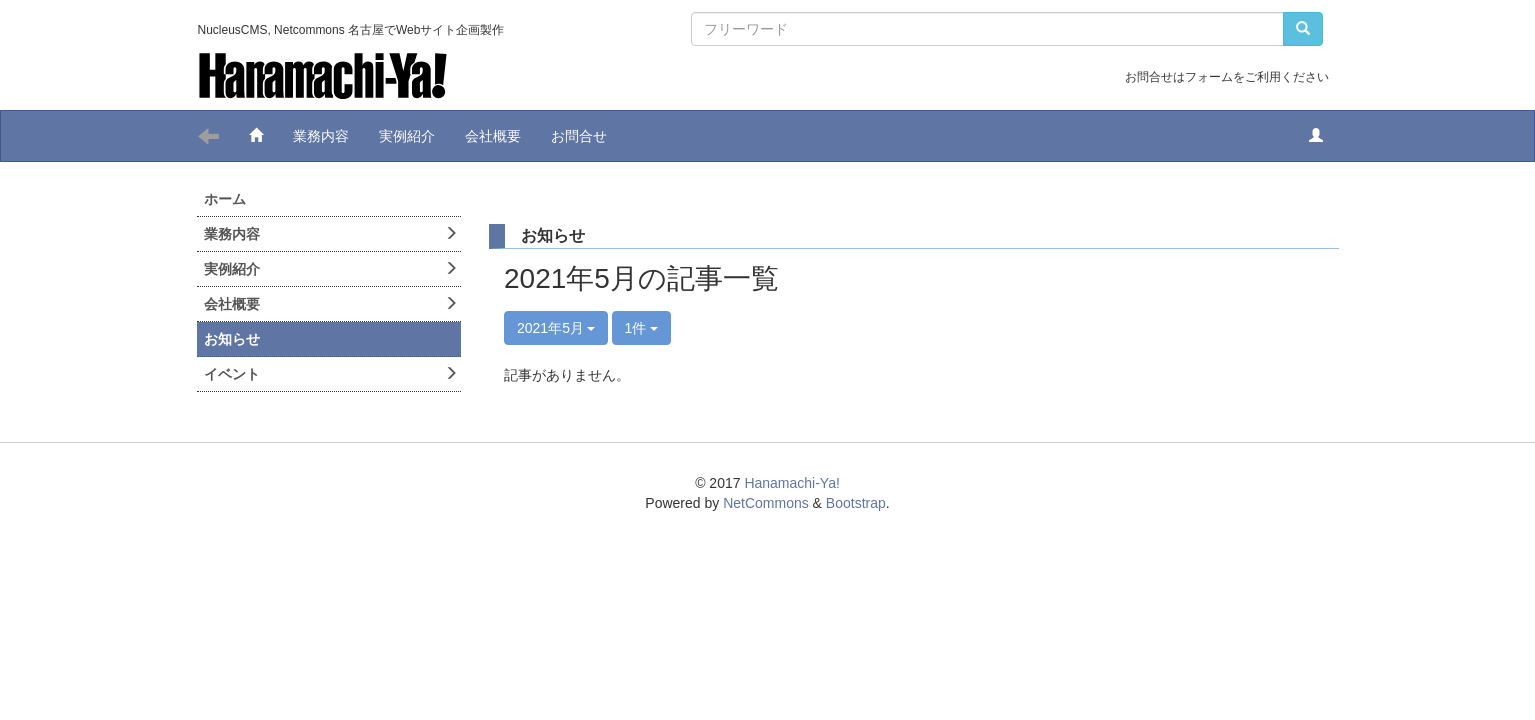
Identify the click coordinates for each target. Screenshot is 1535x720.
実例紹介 (407, 136)
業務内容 (321, 136)
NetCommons (766, 503)
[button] (1316, 136)
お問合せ (579, 136)
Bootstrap (856, 503)
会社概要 (493, 136)
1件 (642, 328)
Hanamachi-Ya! (791, 483)
